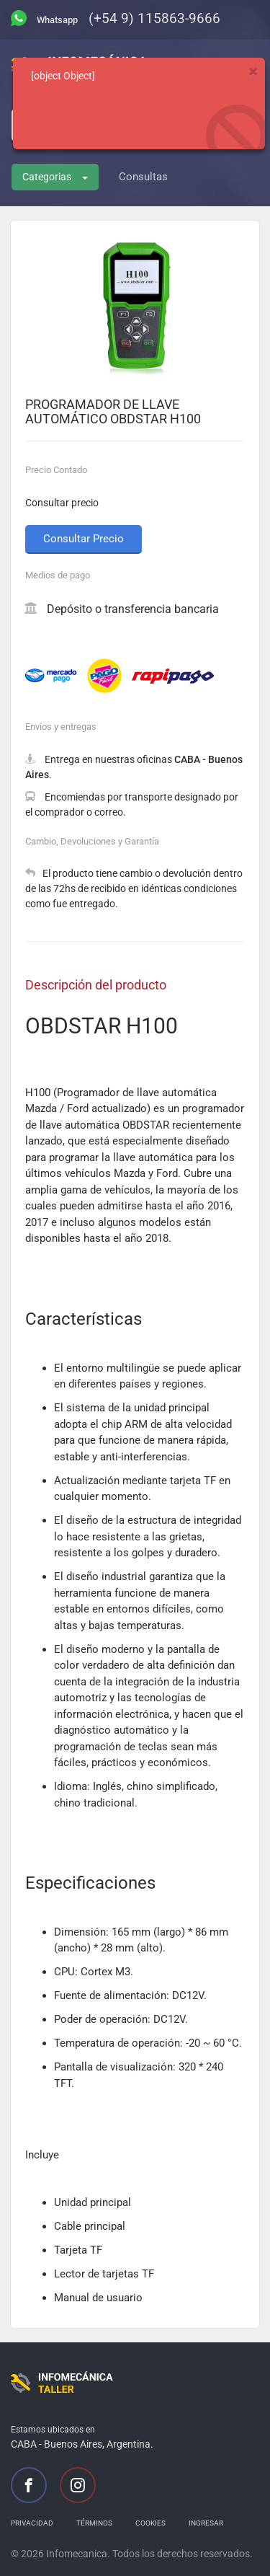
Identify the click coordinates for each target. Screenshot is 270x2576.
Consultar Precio (83, 538)
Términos (94, 2523)
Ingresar (206, 2523)
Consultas (143, 176)
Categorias (55, 176)
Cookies (150, 2523)
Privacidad (32, 2523)
